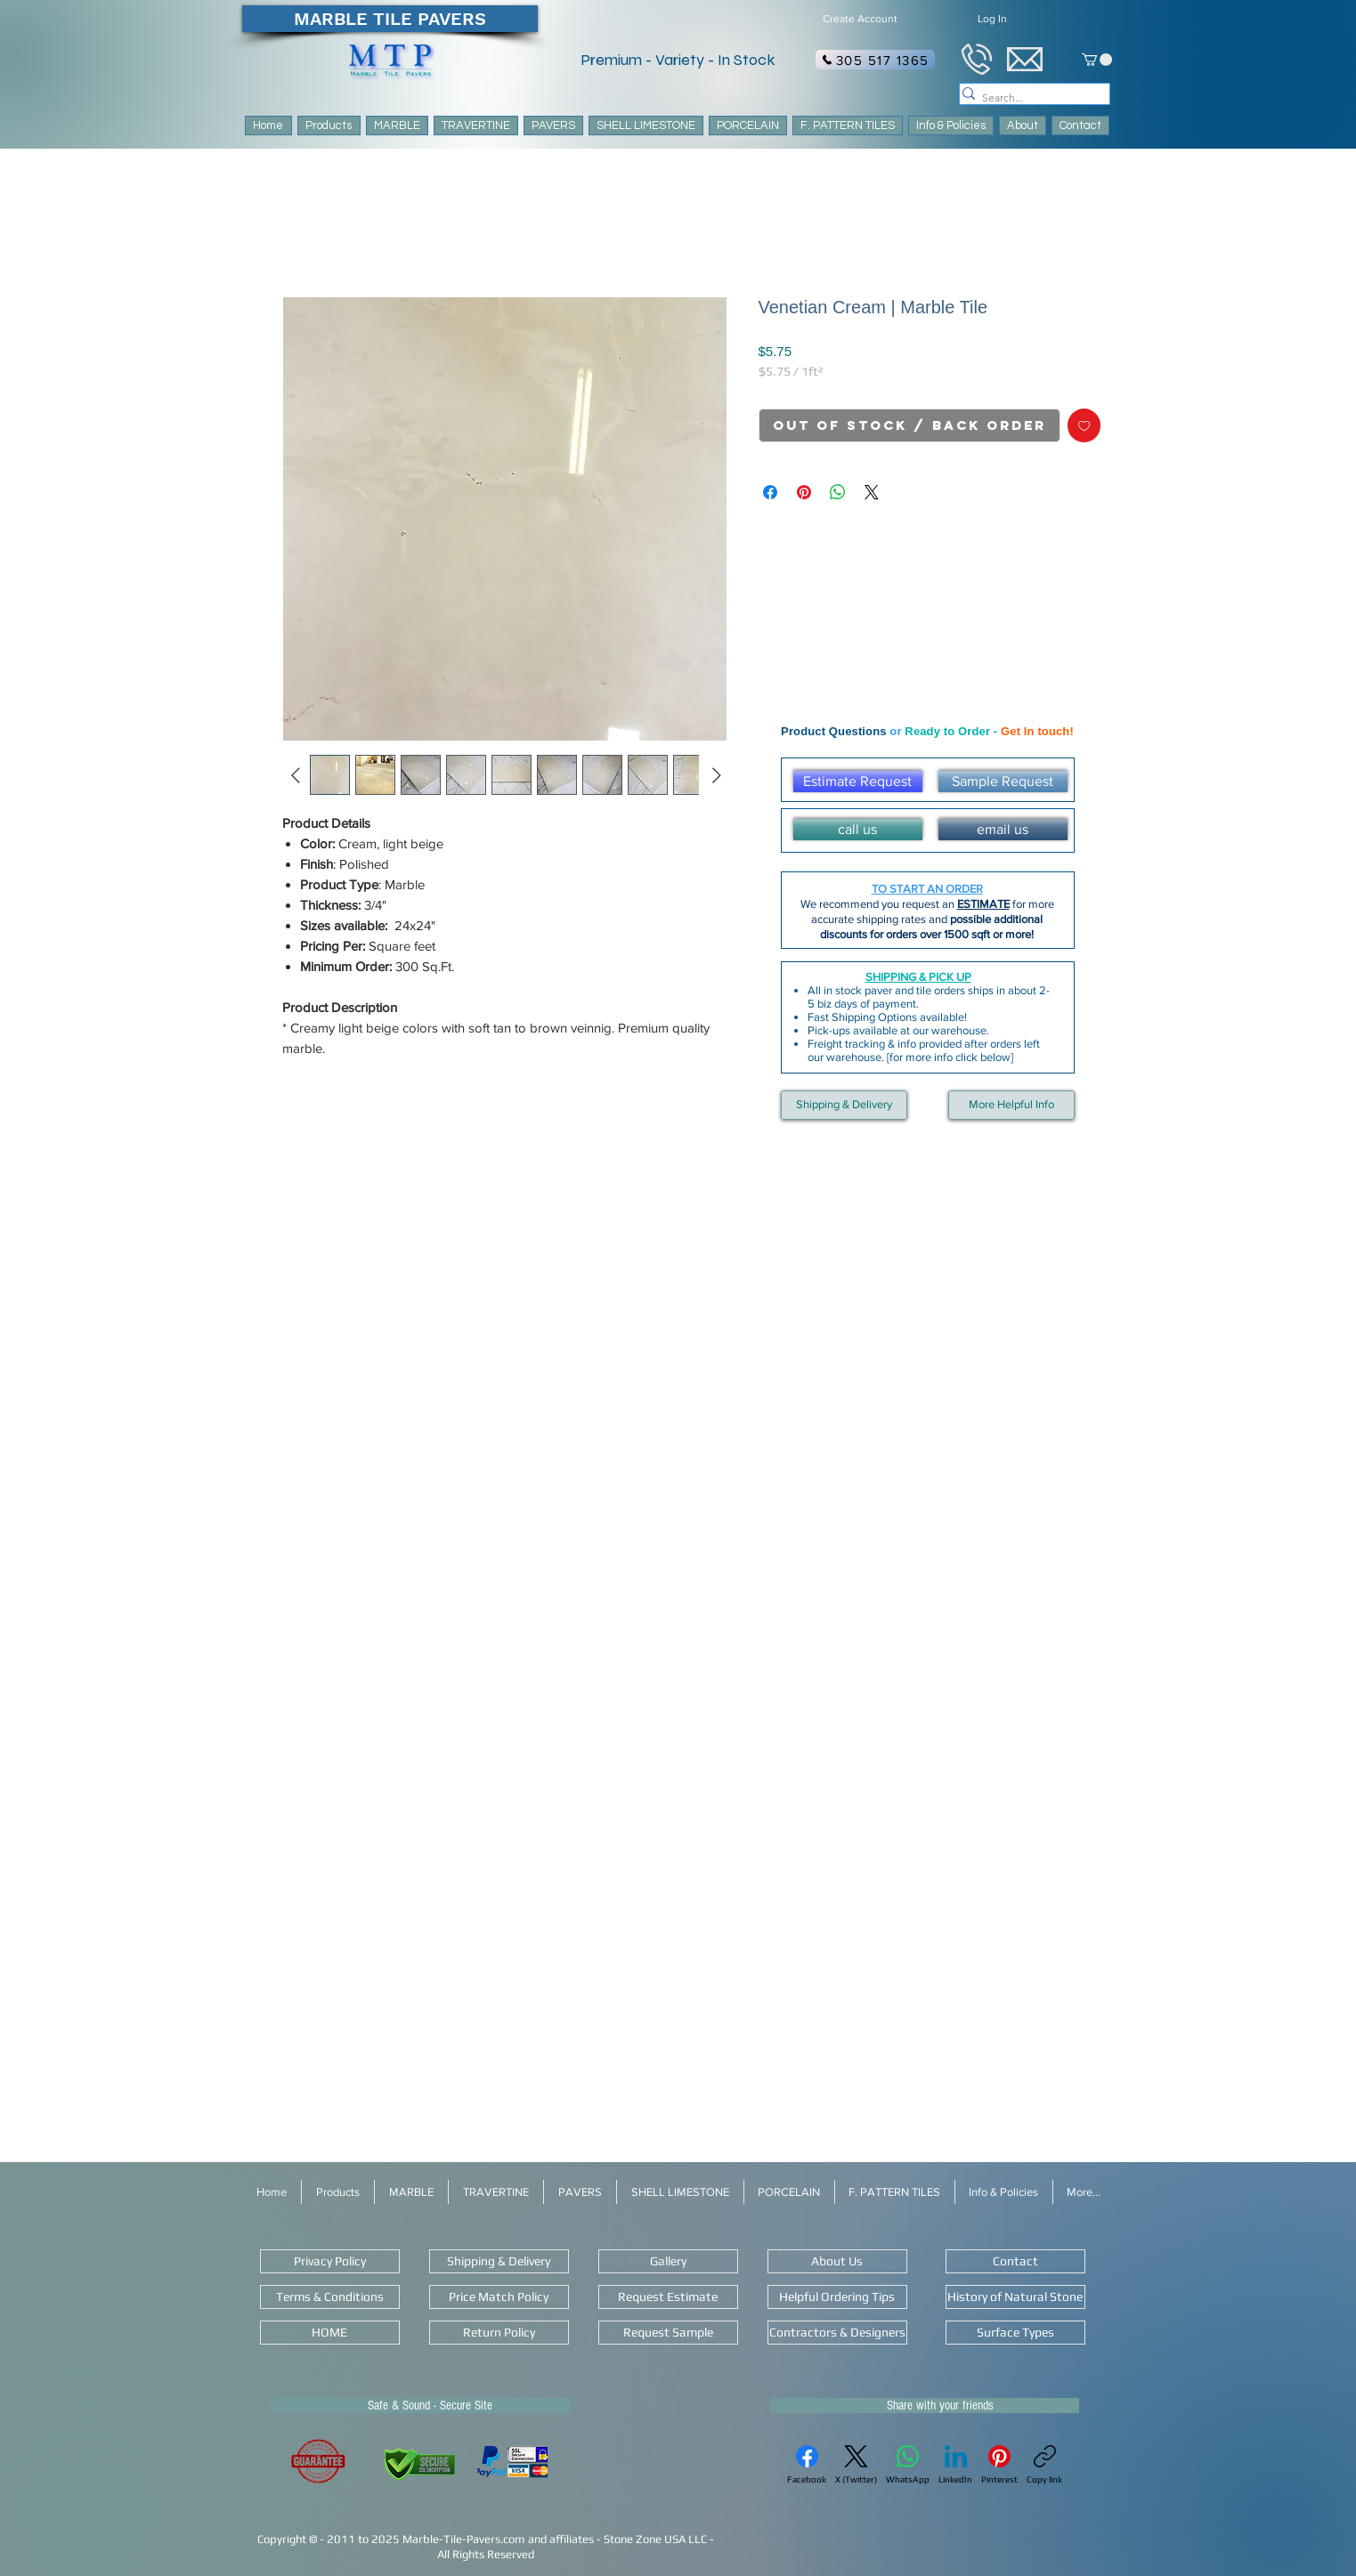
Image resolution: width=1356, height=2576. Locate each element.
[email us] (1003, 829)
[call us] (857, 829)
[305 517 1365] (875, 59)
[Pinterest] (999, 2464)
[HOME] (330, 2333)
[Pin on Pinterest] (804, 492)
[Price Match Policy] (499, 2297)
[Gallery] (668, 2261)
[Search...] (1027, 98)
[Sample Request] (1003, 781)
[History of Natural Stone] (1015, 2297)
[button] (847, 125)
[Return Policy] (499, 2333)
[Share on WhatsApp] (838, 492)
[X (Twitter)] (856, 2464)
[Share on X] (871, 492)
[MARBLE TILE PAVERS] (390, 18)
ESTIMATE (983, 904)
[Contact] (1015, 2261)
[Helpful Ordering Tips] (837, 2297)
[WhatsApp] (908, 2464)
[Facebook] (806, 2464)
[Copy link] (1044, 2464)
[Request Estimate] (668, 2297)
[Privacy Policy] (330, 2261)
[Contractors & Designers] (837, 2333)
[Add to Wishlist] (1084, 425)
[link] (1097, 59)
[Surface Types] (1015, 2333)
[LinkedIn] (955, 2464)
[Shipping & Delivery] (844, 1105)
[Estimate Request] (857, 781)
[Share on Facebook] (770, 492)
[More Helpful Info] (1011, 1105)
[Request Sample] (668, 2333)
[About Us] (837, 2261)
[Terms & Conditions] (330, 2297)
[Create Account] (860, 18)
